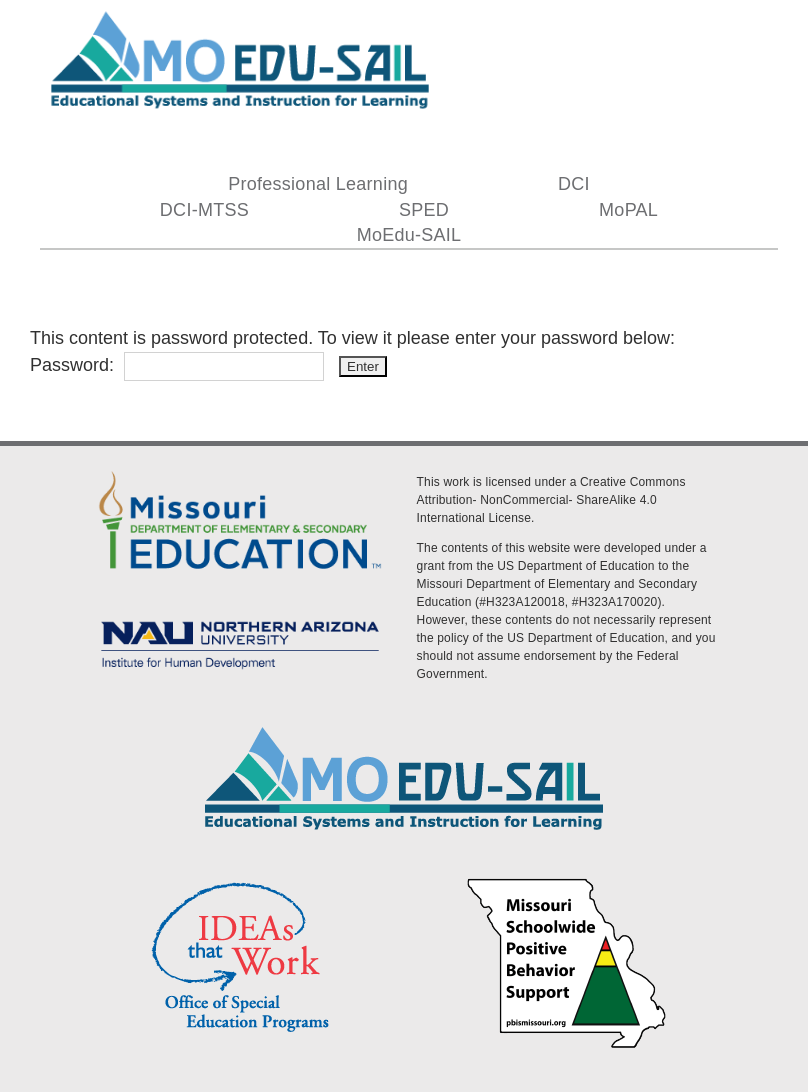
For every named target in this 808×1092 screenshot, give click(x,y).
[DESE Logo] (240, 470)
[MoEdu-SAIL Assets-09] (240, 618)
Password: (177, 365)
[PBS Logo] (567, 881)
